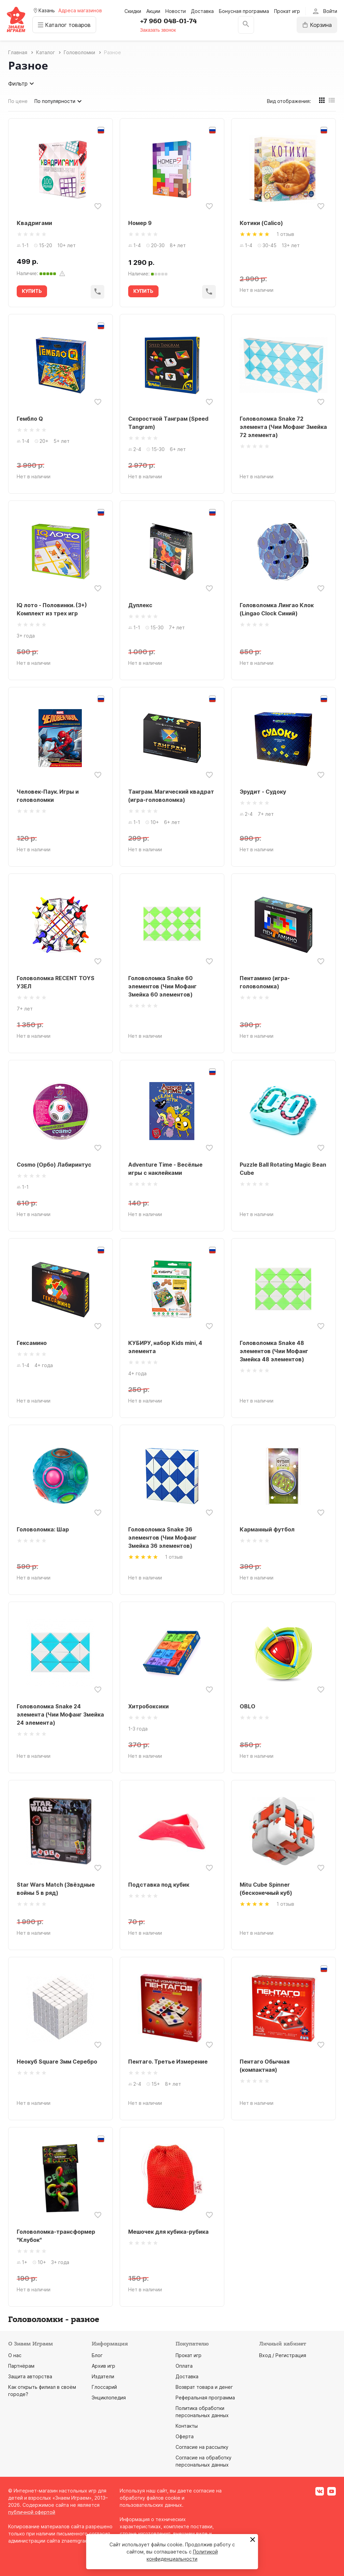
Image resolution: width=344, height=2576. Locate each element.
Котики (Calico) (261, 223)
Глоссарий (104, 2387)
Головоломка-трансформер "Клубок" (56, 2235)
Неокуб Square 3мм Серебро (57, 2061)
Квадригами (34, 223)
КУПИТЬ (32, 291)
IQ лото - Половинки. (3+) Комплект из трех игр (52, 609)
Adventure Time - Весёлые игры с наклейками (165, 1168)
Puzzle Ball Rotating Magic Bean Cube (283, 1168)
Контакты (187, 2426)
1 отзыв (285, 234)
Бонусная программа (244, 11)
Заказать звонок (159, 30)
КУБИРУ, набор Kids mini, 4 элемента (165, 1346)
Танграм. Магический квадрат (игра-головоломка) (171, 795)
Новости (175, 11)
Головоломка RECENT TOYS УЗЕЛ (55, 982)
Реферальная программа (205, 2397)
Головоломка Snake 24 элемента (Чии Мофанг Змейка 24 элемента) (60, 1714)
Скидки (132, 11)
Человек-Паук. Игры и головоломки (48, 795)
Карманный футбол (267, 1529)
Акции (153, 11)
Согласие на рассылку (202, 2447)
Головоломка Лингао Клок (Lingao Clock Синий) (277, 609)
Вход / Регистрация (282, 2355)
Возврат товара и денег (204, 2387)
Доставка (202, 11)
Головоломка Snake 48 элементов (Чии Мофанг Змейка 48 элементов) (274, 1351)
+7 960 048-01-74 (169, 21)
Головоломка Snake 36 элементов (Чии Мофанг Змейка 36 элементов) (162, 1537)
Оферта (185, 2436)
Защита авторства (30, 2376)
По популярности (59, 101)
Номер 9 (140, 223)
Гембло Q (30, 418)
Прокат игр (287, 11)
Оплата (184, 2366)
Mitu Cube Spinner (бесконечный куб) (266, 1888)
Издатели (103, 2376)
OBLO (247, 1706)
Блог (97, 2355)
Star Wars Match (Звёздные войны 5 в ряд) (56, 1888)
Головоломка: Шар (43, 1529)
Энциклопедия (109, 2397)
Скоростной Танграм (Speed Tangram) (168, 422)
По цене (18, 101)
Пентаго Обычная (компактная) (264, 2065)
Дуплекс (140, 605)
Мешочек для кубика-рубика (168, 2231)
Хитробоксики (148, 1706)
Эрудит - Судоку (263, 791)
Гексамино (32, 1342)
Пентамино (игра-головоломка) (265, 982)
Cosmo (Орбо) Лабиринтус (54, 1164)
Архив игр (103, 2366)
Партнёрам (21, 2366)
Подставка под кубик (158, 1884)
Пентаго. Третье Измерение (168, 2061)
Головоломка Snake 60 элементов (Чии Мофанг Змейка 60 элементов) (162, 986)
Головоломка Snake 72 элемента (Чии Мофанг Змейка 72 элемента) (283, 426)
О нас (14, 2355)
